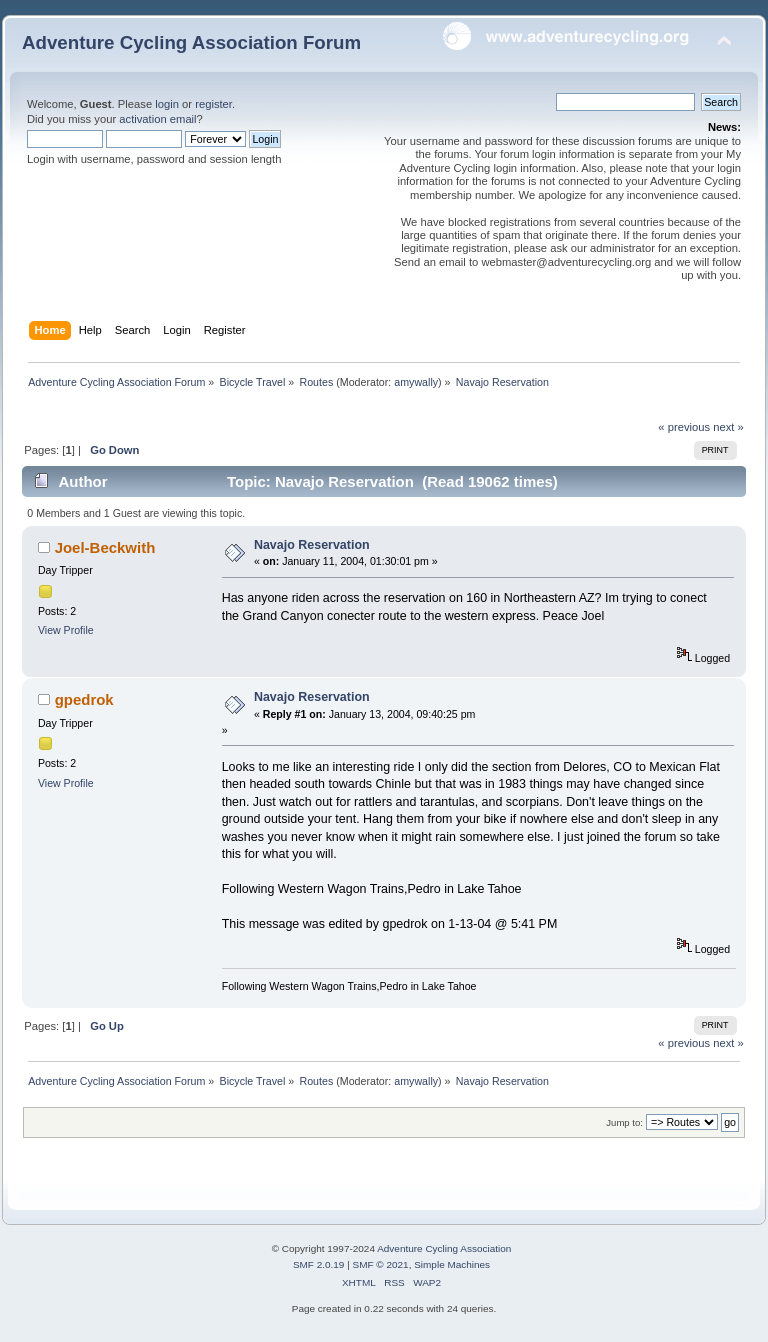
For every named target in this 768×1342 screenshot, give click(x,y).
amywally (416, 382)
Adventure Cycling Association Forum (191, 42)
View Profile (66, 630)
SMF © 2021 (381, 1264)
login (167, 104)
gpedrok (84, 699)
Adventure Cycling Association (444, 1248)
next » (728, 427)
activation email (157, 119)
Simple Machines (452, 1264)
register (213, 104)
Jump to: (624, 1122)
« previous (684, 427)
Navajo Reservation (312, 545)
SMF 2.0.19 (319, 1264)
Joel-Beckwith (105, 547)
